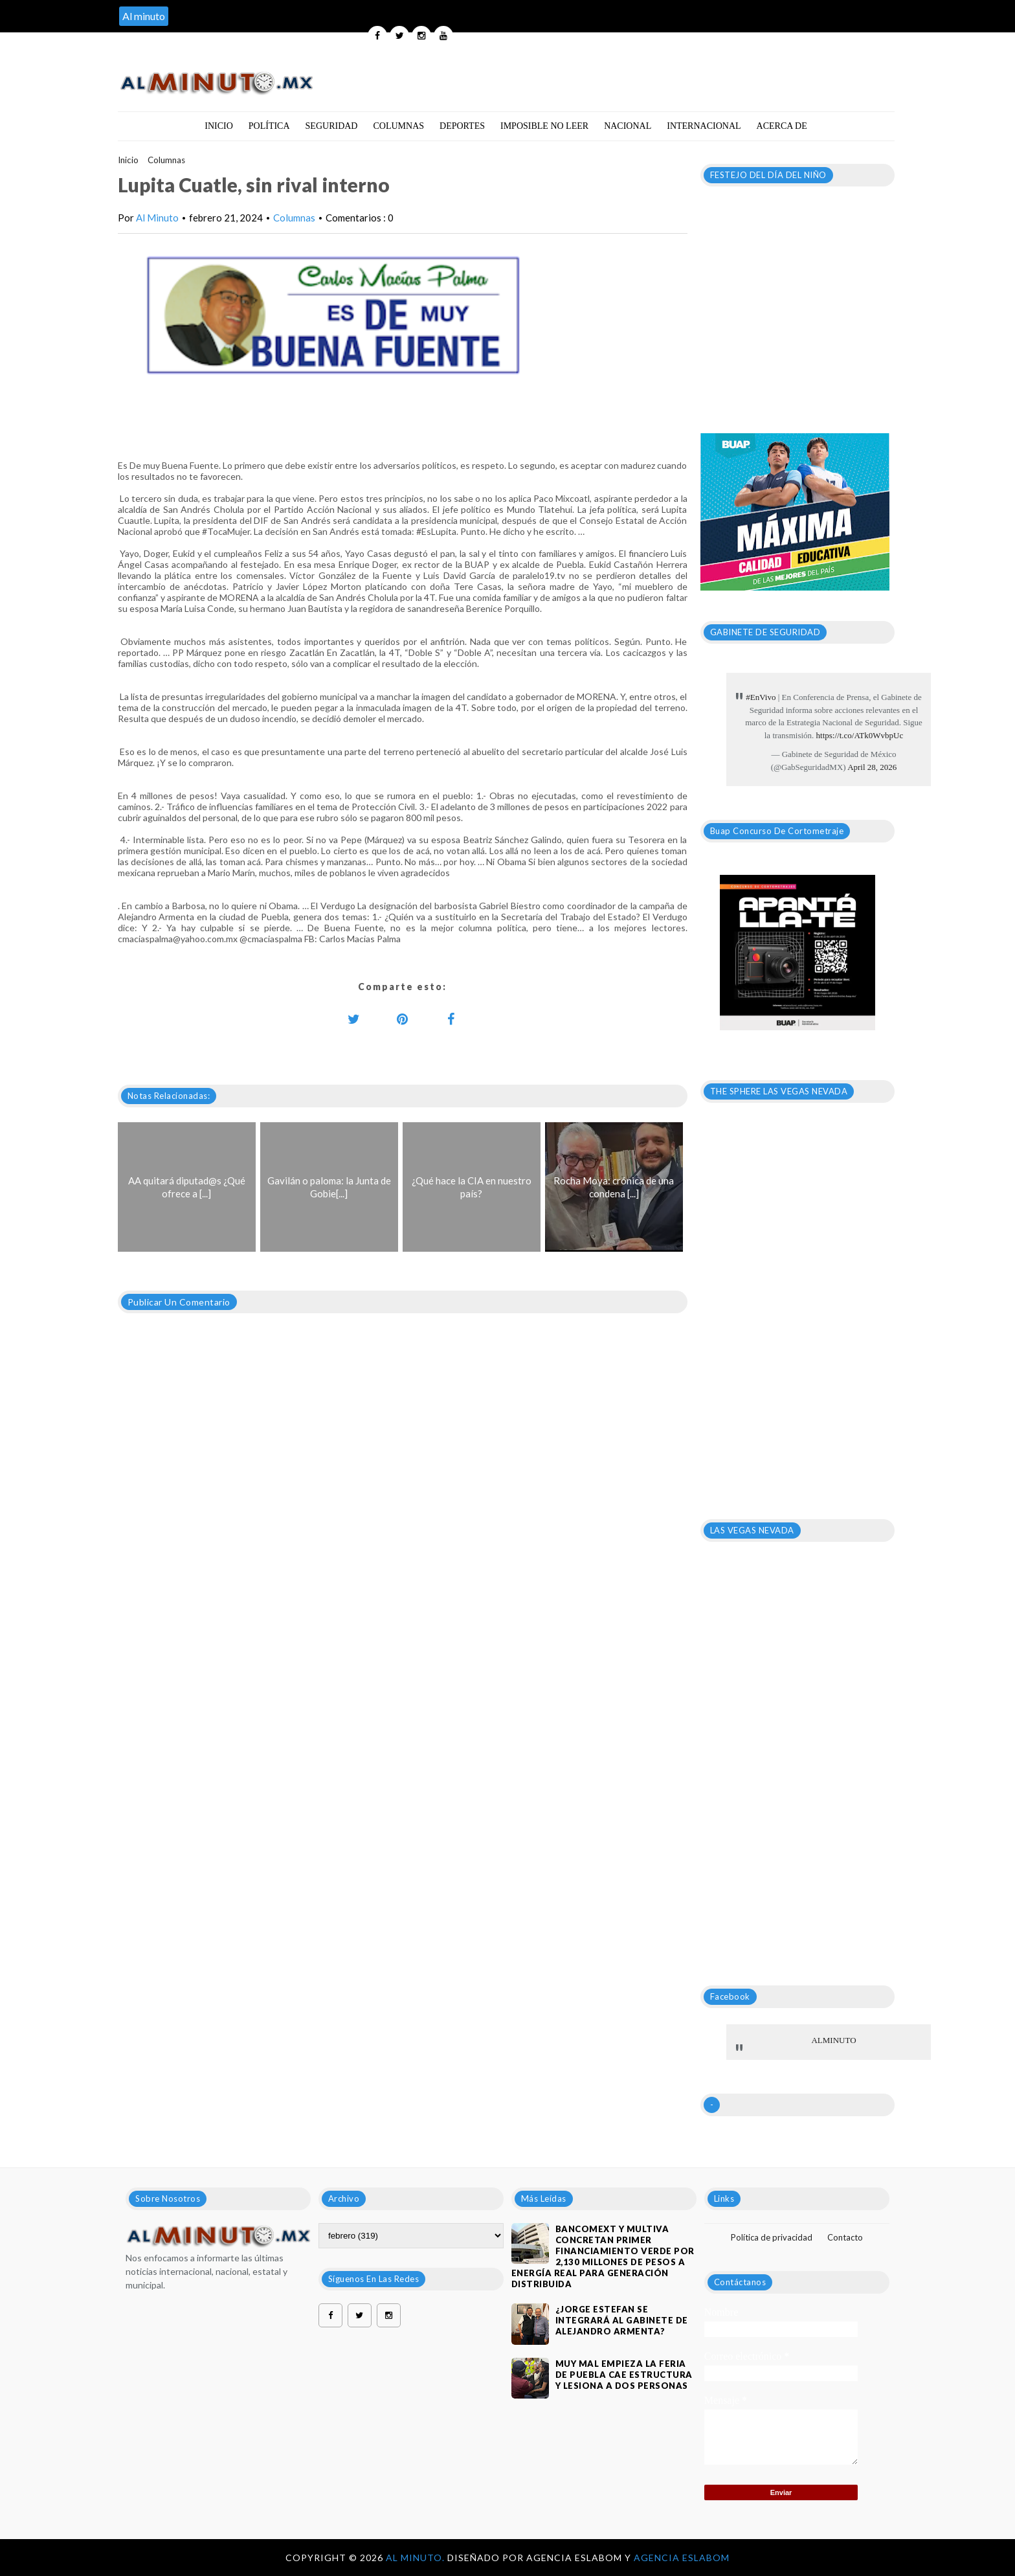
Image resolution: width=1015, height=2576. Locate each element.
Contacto (845, 2237)
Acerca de (782, 126)
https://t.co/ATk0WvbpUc (860, 735)
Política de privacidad (771, 2237)
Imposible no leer (544, 126)
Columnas (398, 126)
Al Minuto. (416, 2557)
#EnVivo (760, 697)
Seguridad (332, 126)
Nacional (627, 126)
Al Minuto (157, 217)
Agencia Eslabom (682, 2557)
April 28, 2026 (872, 767)
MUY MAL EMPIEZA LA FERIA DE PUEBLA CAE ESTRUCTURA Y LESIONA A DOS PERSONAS (624, 2374)
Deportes (462, 126)
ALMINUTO (833, 2040)
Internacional (704, 126)
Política (269, 126)
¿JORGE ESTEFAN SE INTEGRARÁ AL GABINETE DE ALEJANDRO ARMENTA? (621, 2320)
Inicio (219, 126)
